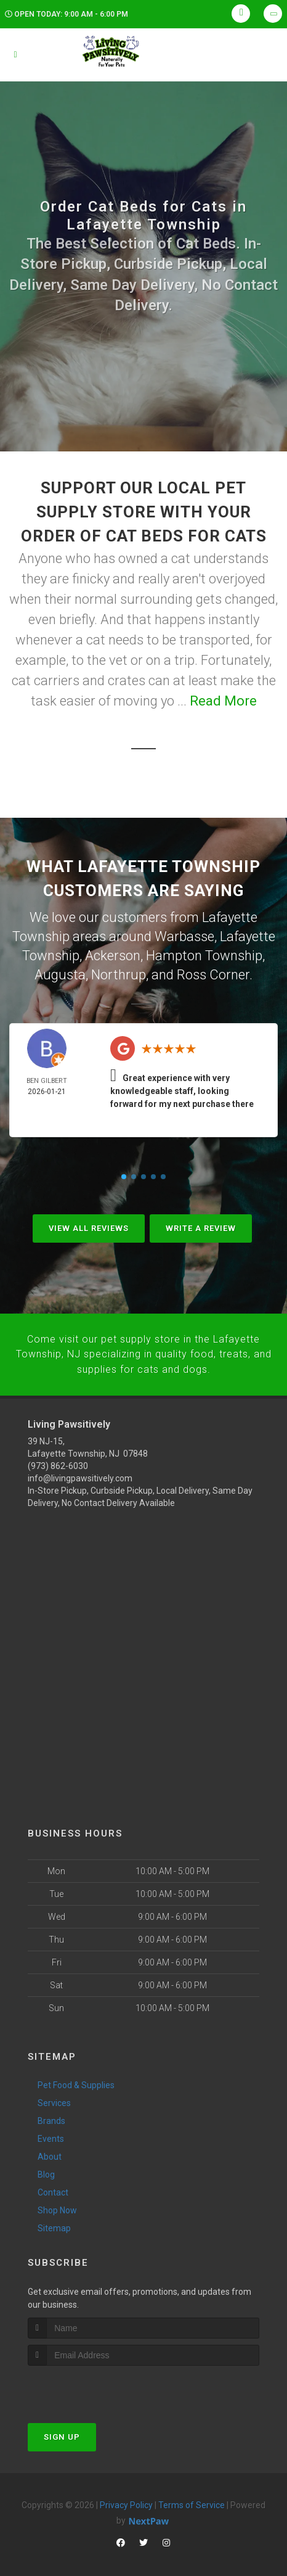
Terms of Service (191, 2496)
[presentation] (93, 2380)
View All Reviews (89, 1222)
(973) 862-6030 (58, 1457)
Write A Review (201, 1222)
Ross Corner (213, 970)
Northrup (118, 970)
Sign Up (62, 2427)
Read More (223, 701)
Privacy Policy (126, 2496)
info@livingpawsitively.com (80, 1470)
